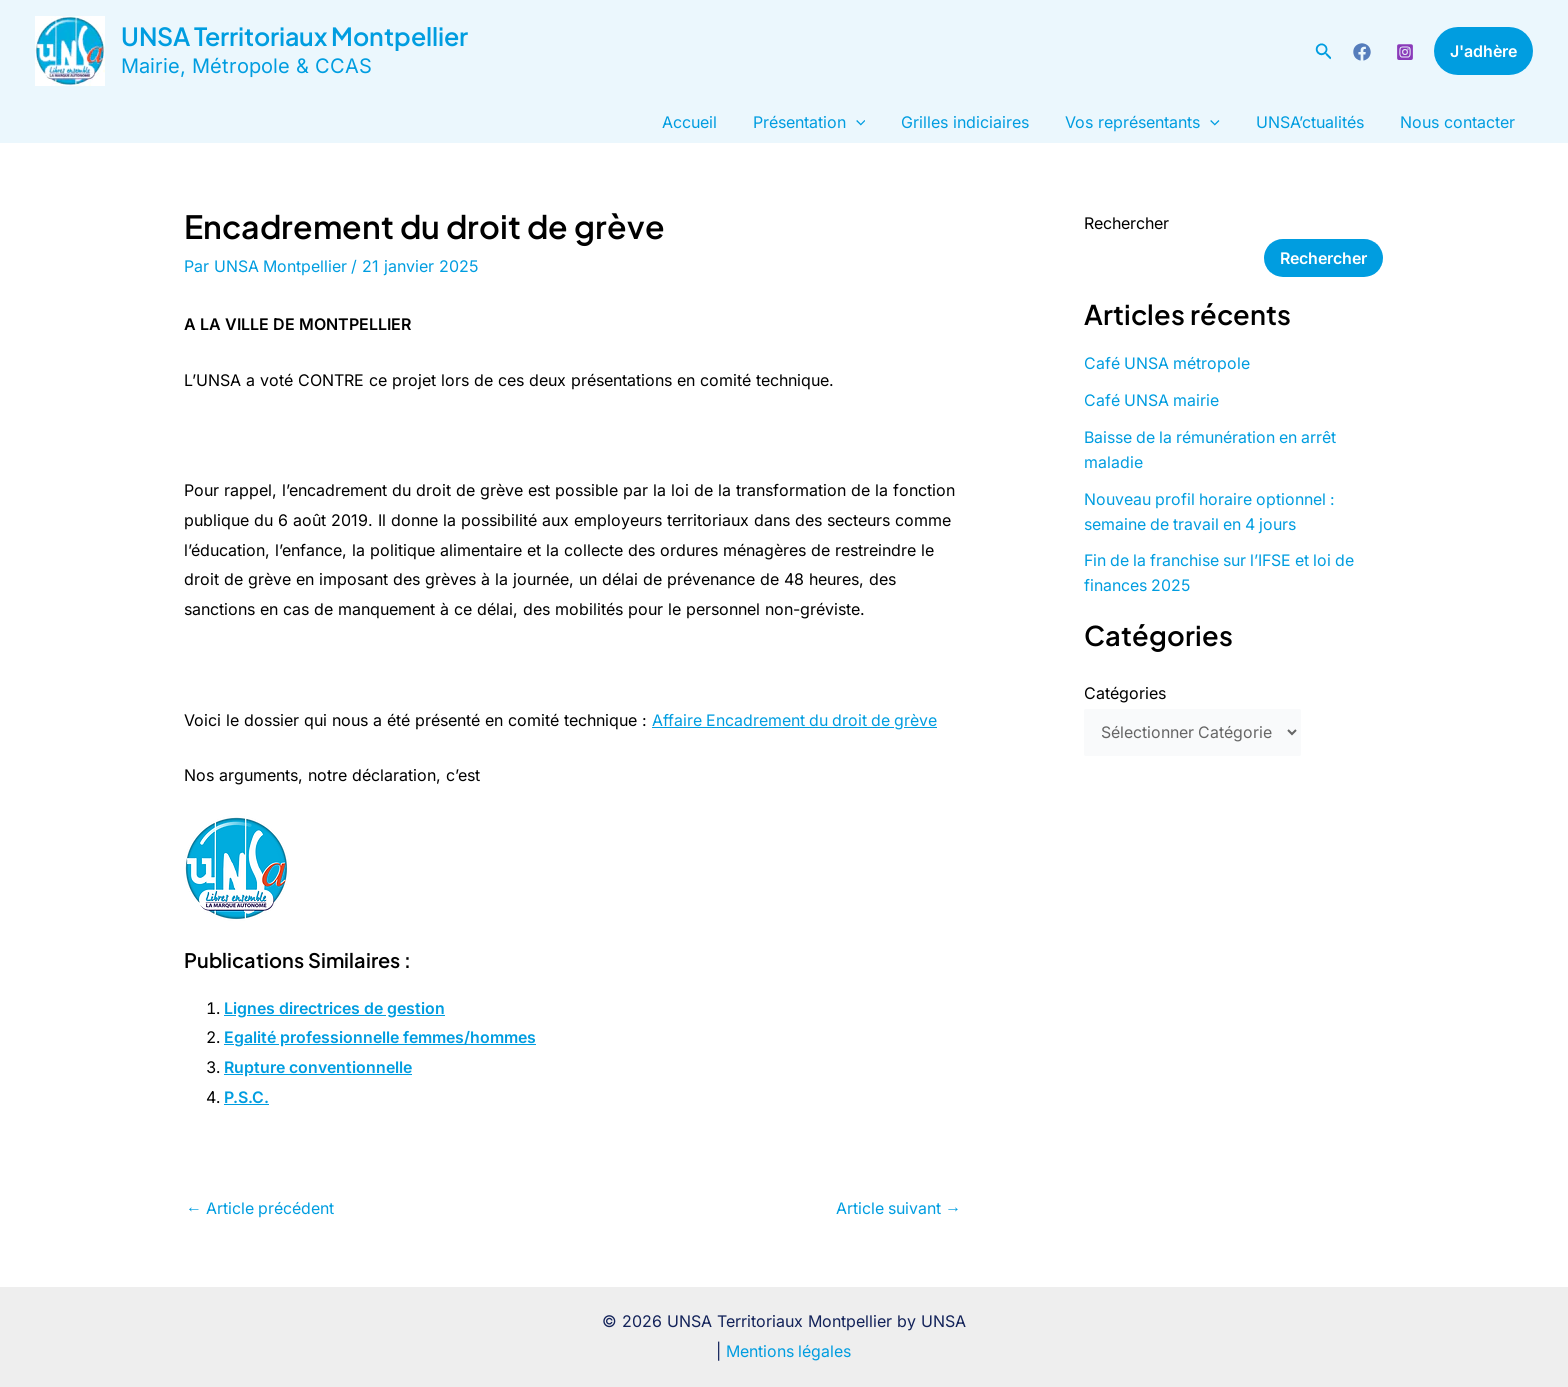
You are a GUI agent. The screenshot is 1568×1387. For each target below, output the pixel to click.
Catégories (1125, 687)
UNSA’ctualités (1316, 122)
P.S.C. (246, 1097)
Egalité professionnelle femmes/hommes (380, 1037)
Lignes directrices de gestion (334, 1008)
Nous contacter (1459, 122)
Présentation (827, 122)
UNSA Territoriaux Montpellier (294, 36)
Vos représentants (1152, 122)
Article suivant (897, 1208)
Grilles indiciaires (979, 122)
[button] (1324, 51)
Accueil (711, 122)
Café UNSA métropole (1168, 363)
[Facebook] (1362, 52)
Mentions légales (789, 1351)
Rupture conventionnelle (318, 1067)
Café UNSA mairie (1152, 399)
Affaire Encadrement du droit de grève (797, 720)
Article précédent (261, 1208)
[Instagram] (1405, 52)
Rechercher (1126, 223)
